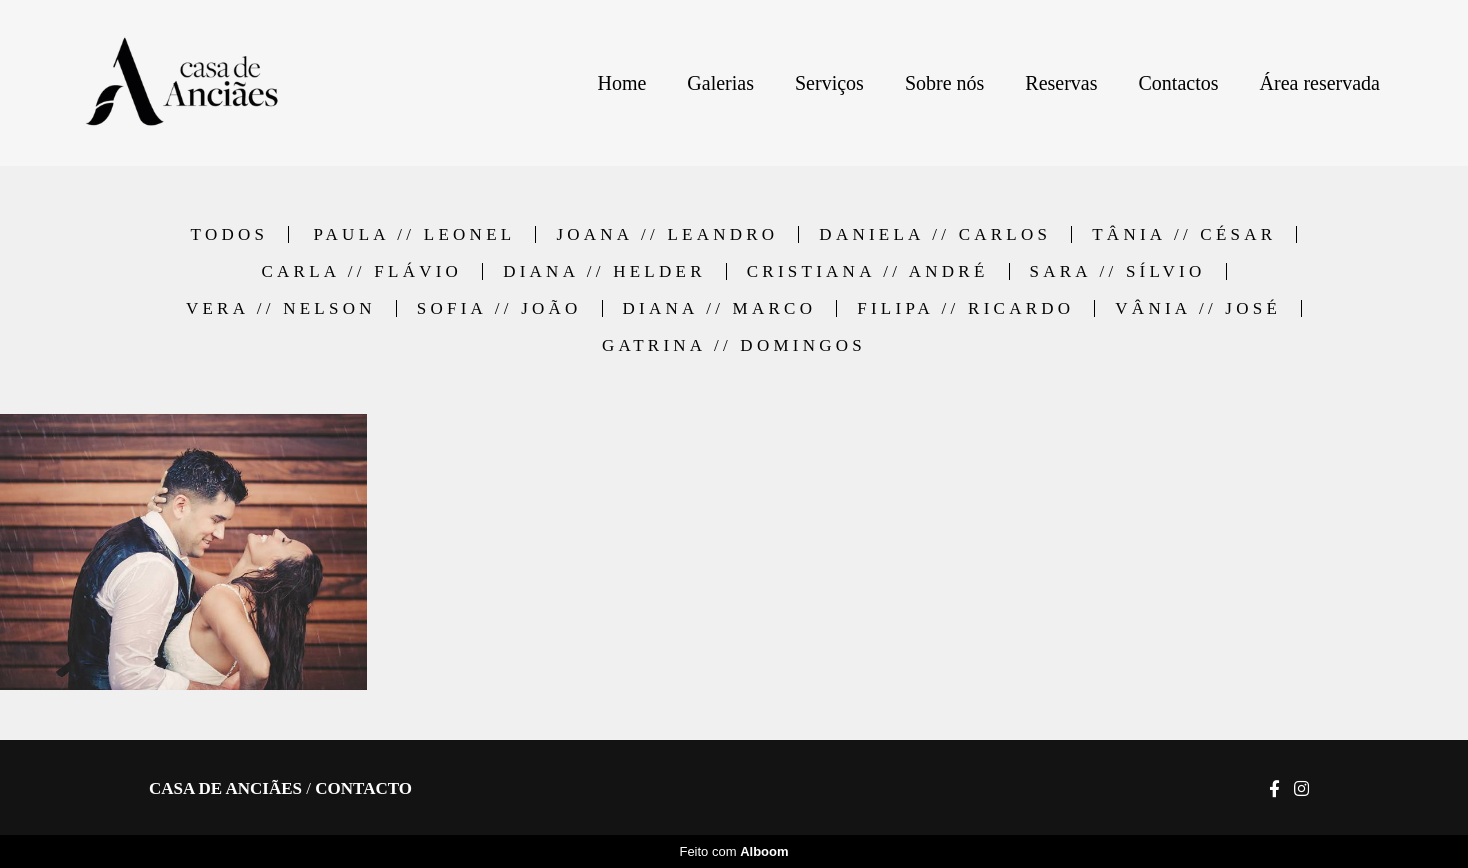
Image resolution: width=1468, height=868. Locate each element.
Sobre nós (944, 83)
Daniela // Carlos (935, 234)
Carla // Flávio (361, 271)
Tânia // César (1184, 234)
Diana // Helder (604, 271)
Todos (230, 234)
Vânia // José (1198, 308)
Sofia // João (499, 308)
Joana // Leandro (667, 234)
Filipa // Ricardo (965, 308)
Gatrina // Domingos (734, 345)
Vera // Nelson (281, 308)
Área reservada (1320, 83)
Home (621, 83)
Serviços (829, 83)
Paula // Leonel (414, 234)
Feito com (733, 851)
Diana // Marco (720, 308)
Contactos (1179, 83)
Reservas (1061, 83)
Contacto (363, 788)
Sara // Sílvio (1118, 271)
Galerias (720, 83)
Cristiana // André (868, 271)
